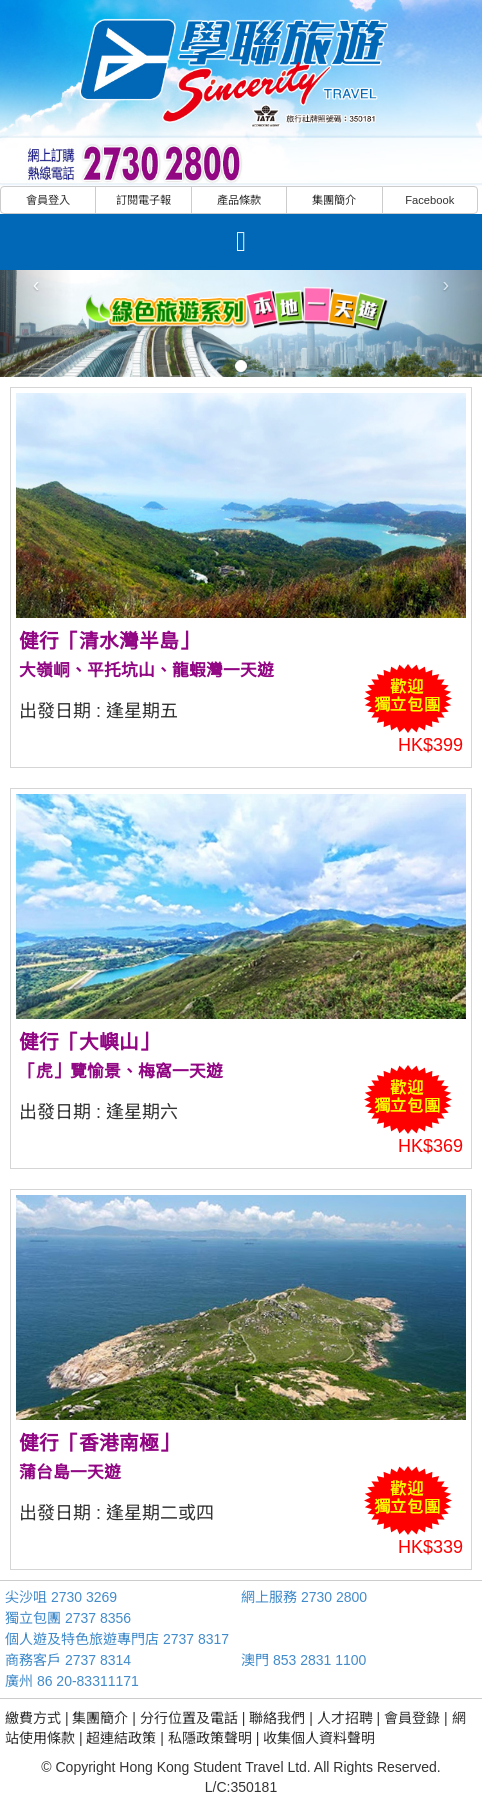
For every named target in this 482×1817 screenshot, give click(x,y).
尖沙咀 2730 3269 (61, 1597)
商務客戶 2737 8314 (68, 1660)
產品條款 (239, 200)
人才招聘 (345, 1718)
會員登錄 (412, 1718)
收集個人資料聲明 (319, 1738)
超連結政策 (121, 1738)
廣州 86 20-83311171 (72, 1681)
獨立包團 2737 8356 (68, 1618)
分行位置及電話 (189, 1718)
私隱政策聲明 (210, 1738)
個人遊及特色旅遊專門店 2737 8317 (117, 1639)
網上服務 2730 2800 (304, 1597)
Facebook (429, 200)
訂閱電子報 (143, 200)
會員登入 (48, 200)
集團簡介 (334, 200)
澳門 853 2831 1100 (303, 1660)
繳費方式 (33, 1718)
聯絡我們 (277, 1718)
